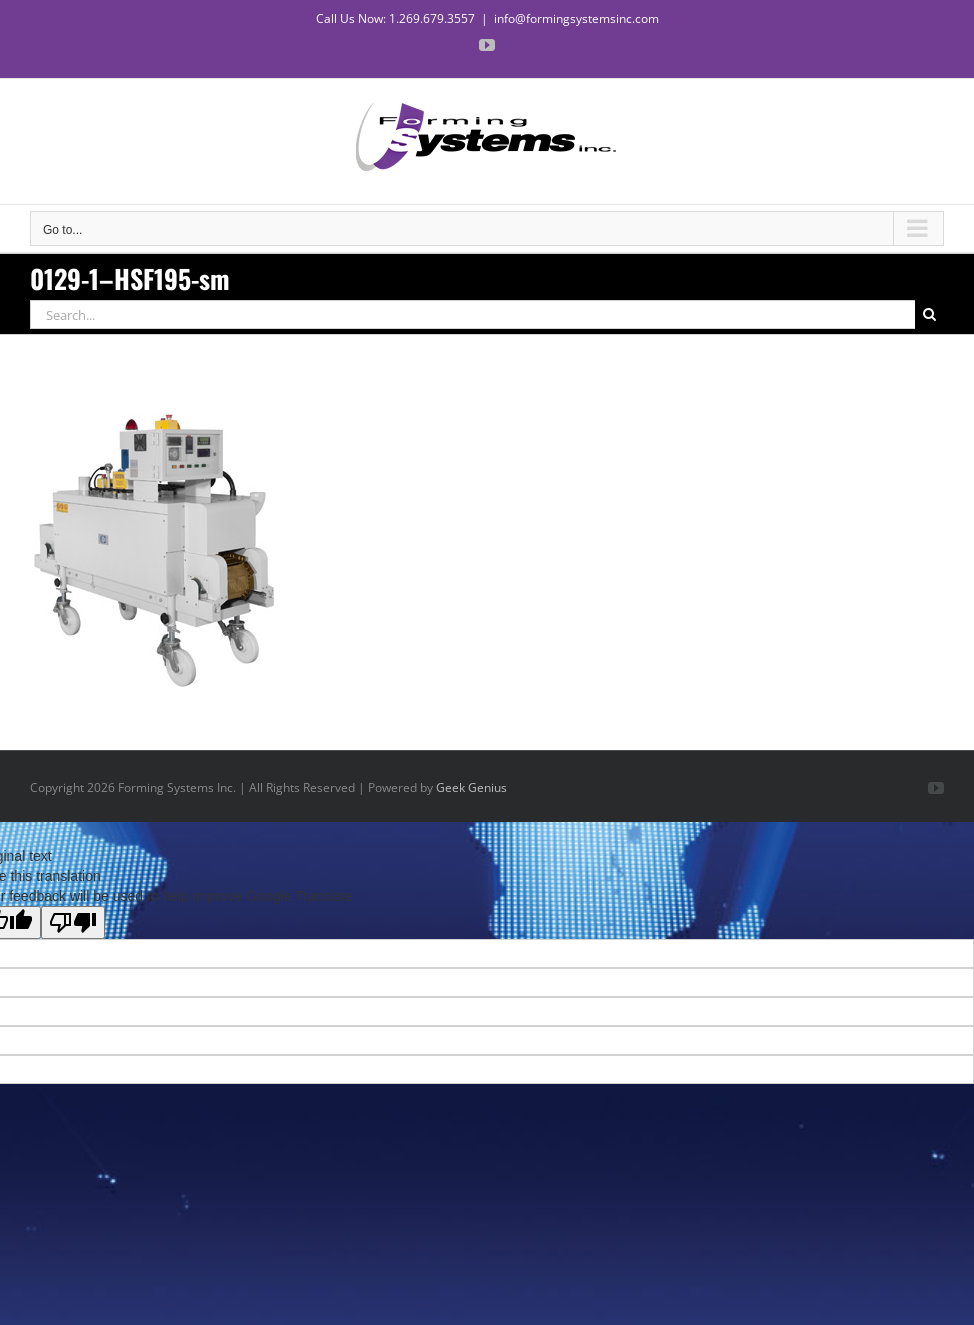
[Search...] (472, 314)
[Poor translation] (73, 922)
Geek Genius (471, 787)
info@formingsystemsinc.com (576, 18)
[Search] (929, 314)
